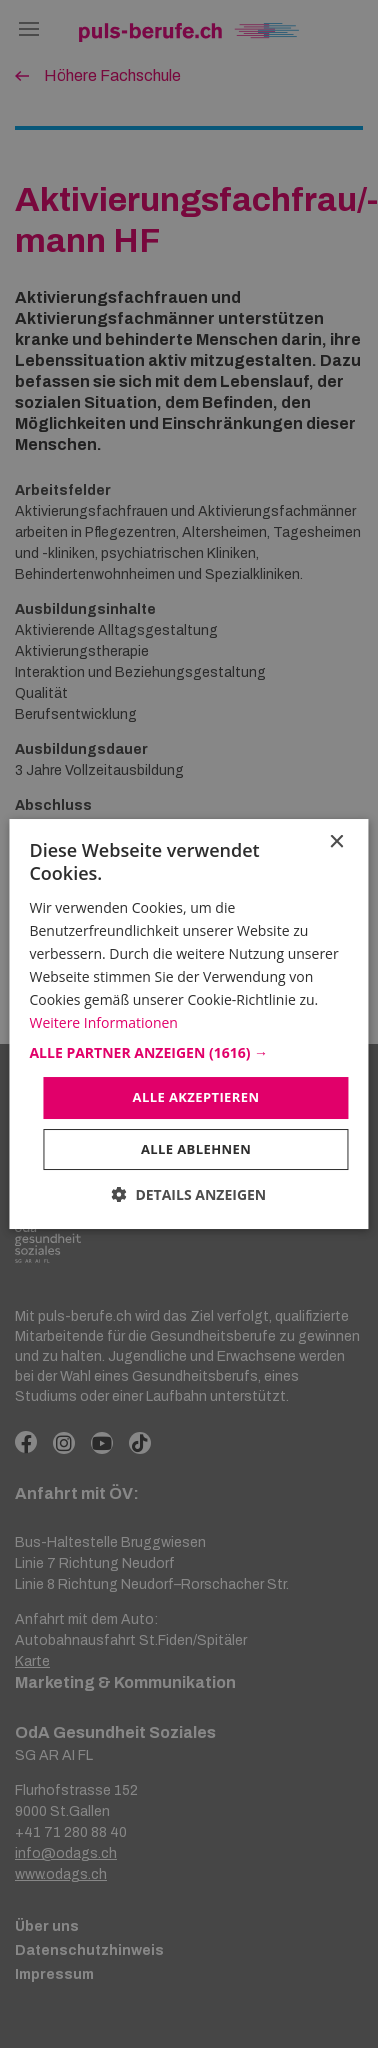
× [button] (336, 842)
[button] (188, 1053)
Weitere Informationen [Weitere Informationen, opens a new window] (103, 1022)
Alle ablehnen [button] (196, 1149)
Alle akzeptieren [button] (196, 1097)
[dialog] (189, 1024)
